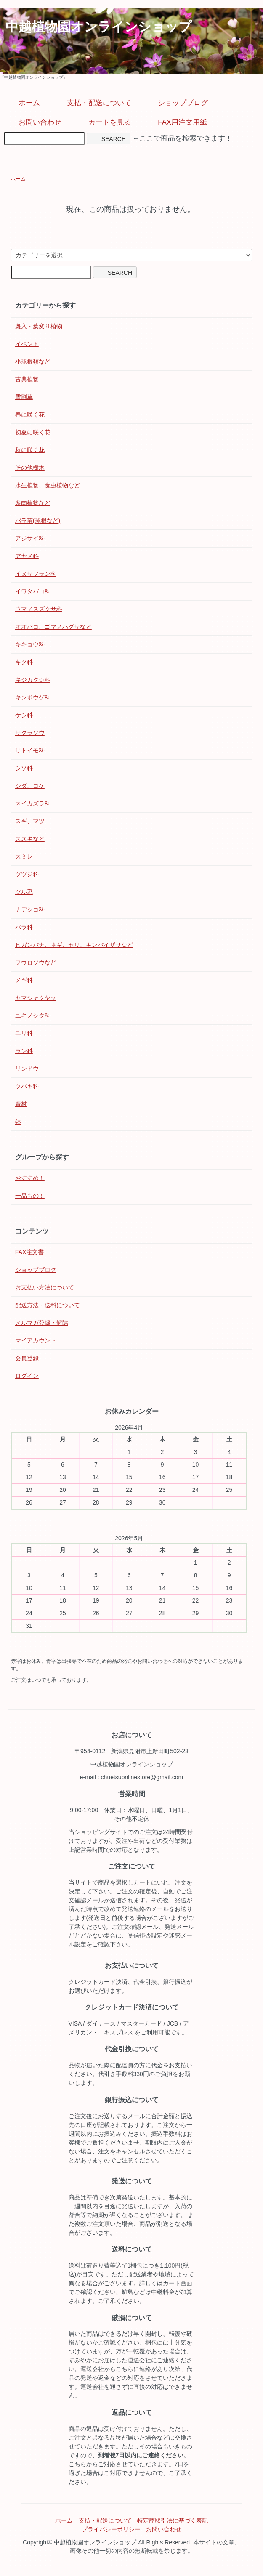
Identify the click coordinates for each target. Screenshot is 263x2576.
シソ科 (24, 768)
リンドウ (27, 1068)
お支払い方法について (44, 1287)
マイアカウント (35, 1340)
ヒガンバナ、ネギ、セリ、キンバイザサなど (74, 944)
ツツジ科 (27, 874)
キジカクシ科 (32, 679)
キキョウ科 (30, 644)
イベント (27, 343)
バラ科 (24, 927)
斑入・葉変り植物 (38, 326)
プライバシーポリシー (111, 2529)
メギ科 (24, 980)
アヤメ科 (27, 556)
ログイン (27, 1375)
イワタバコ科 (32, 591)
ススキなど (30, 838)
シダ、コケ (30, 785)
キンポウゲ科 (32, 697)
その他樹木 (30, 467)
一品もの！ (30, 1195)
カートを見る (103, 122)
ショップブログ (177, 103)
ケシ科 (24, 715)
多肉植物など (32, 503)
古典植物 (27, 379)
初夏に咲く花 (32, 432)
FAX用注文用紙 (176, 122)
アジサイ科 (30, 538)
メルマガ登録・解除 (41, 1322)
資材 (21, 1104)
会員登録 (27, 1358)
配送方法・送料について (47, 1305)
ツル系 (24, 891)
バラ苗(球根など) (37, 520)
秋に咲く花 (30, 450)
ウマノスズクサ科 (38, 609)
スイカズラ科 (32, 803)
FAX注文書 (29, 1252)
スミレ (24, 856)
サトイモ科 (30, 750)
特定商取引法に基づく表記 (172, 2520)
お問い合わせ (33, 122)
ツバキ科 (27, 1086)
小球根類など (32, 361)
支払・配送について (93, 103)
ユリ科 (24, 1033)
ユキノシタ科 (32, 1015)
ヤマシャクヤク (35, 997)
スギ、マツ (30, 821)
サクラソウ (30, 732)
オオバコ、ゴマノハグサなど (53, 626)
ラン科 (24, 1050)
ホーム (23, 103)
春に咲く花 (30, 414)
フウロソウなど (35, 962)
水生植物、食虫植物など (47, 485)
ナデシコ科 (30, 909)
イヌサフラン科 (35, 573)
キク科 (24, 662)
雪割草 (24, 396)
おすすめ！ (30, 1178)
